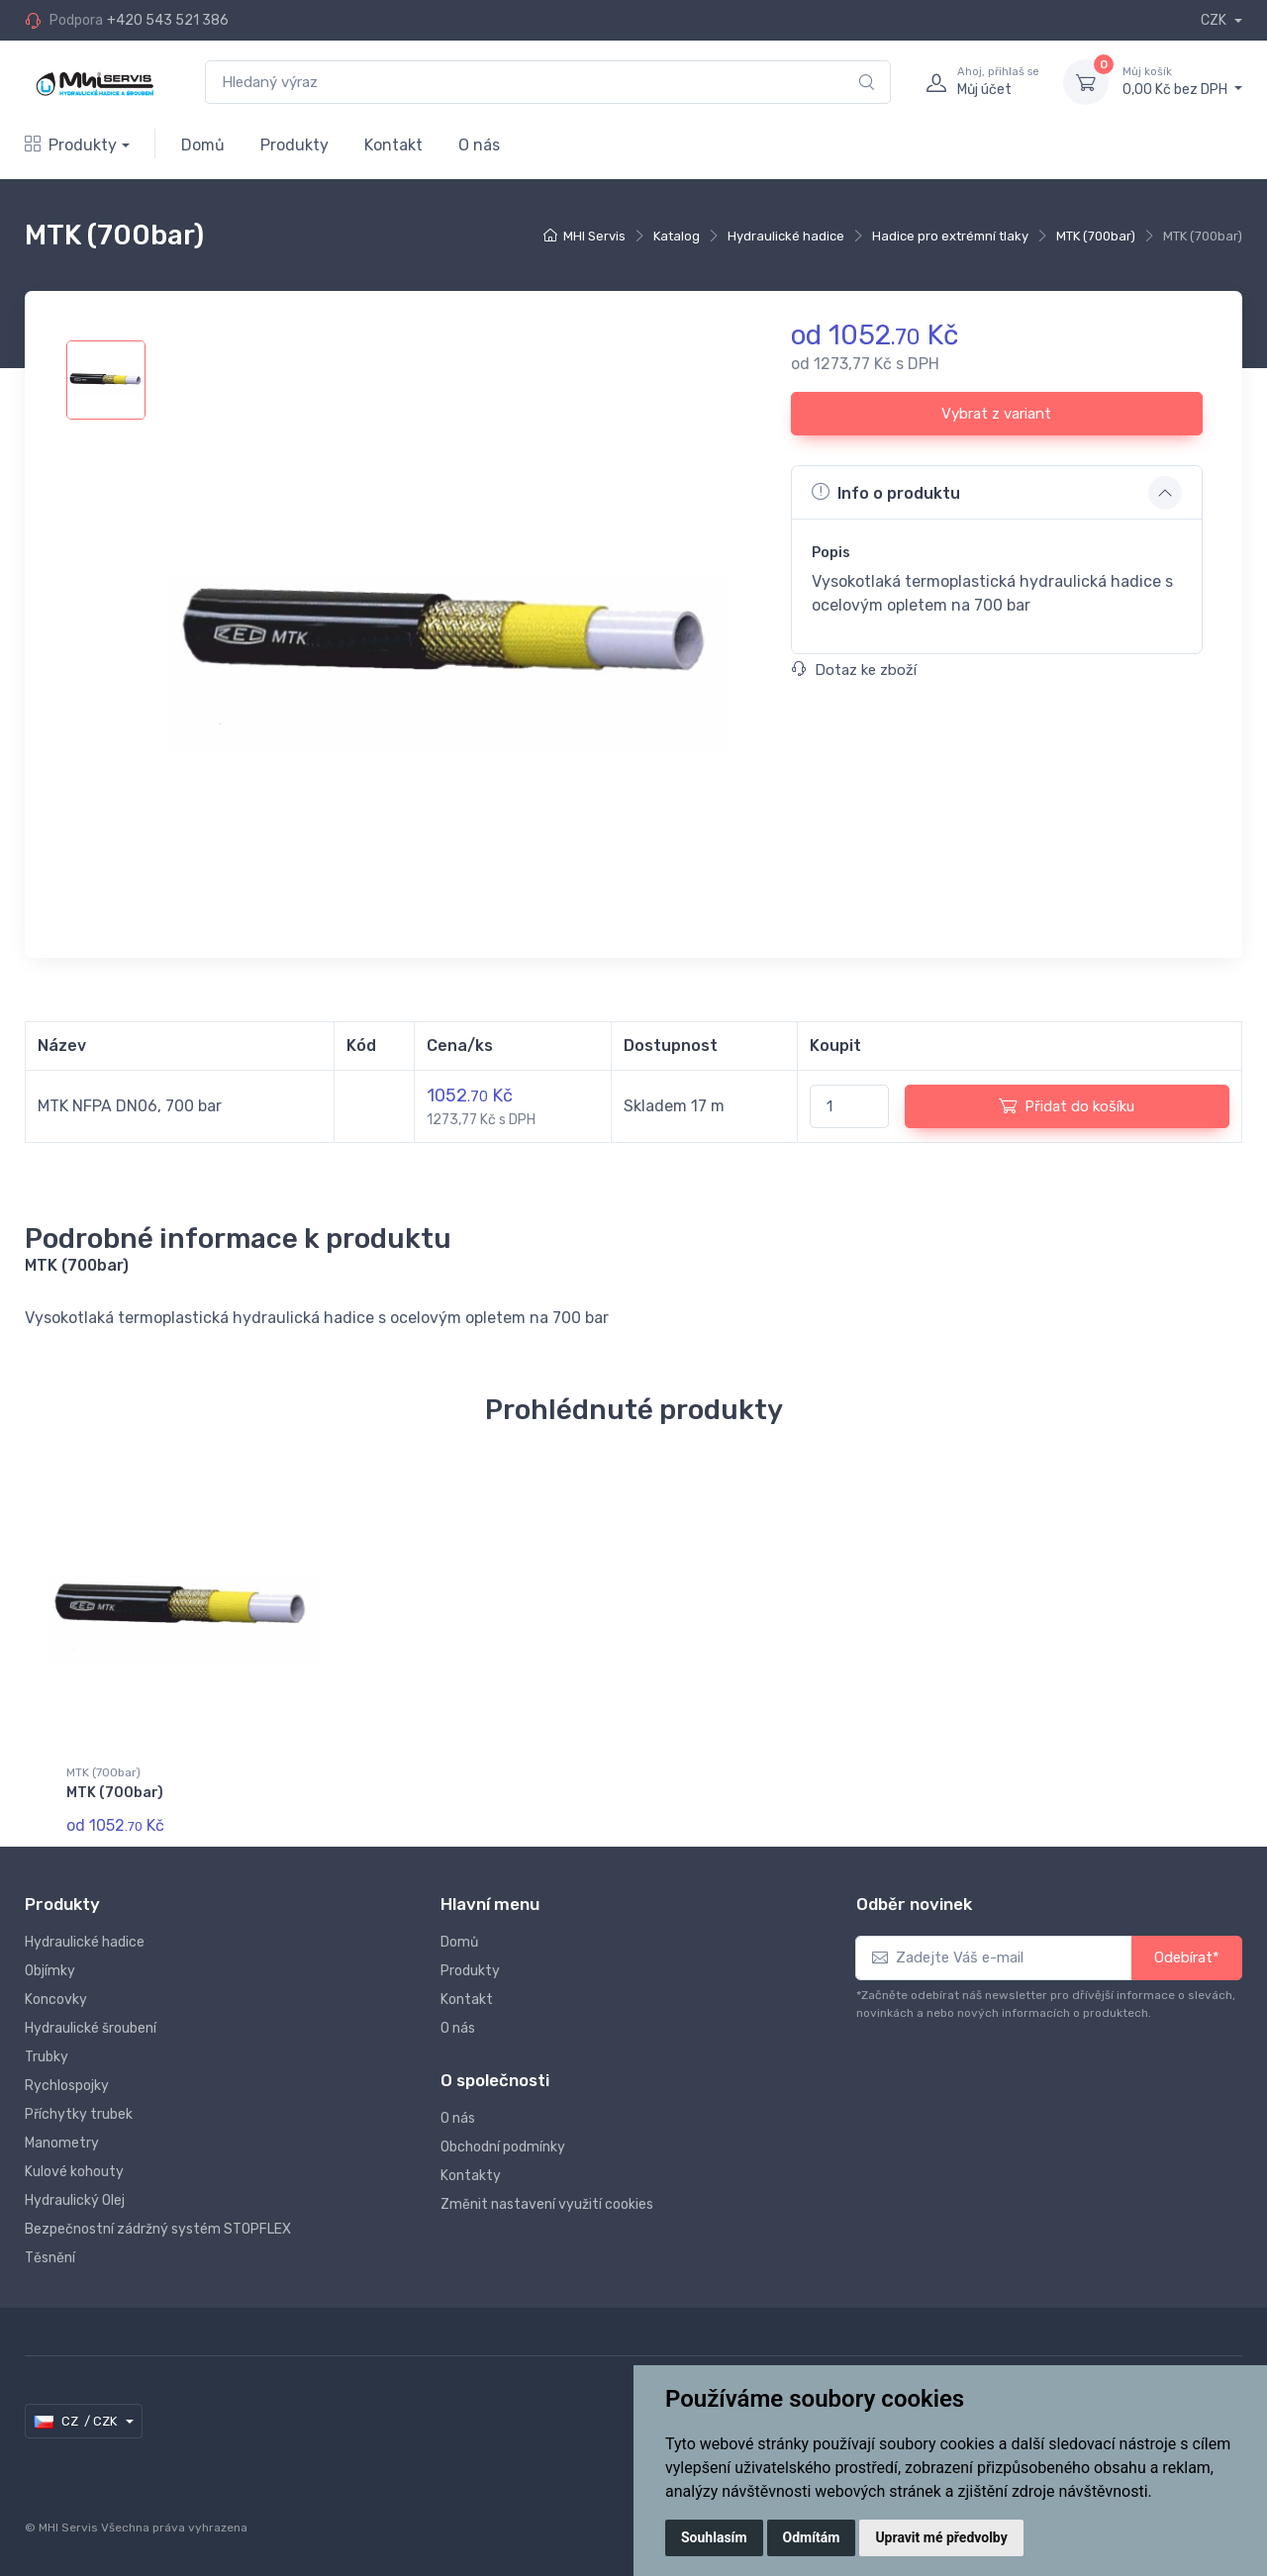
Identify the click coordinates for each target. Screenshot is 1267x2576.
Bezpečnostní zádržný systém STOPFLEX (158, 2229)
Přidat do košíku (1066, 1105)
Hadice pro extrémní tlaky (950, 236)
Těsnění (50, 2257)
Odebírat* (1186, 1957)
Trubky (46, 2057)
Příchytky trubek (79, 2114)
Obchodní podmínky (502, 2147)
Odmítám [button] (811, 2537)
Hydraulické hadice (786, 236)
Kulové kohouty (74, 2171)
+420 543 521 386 (168, 20)
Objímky (50, 1970)
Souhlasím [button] (714, 2537)
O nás (479, 145)
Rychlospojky (67, 2085)
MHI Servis (594, 236)
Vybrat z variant (996, 414)
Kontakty (470, 2175)
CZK (1215, 20)
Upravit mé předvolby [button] (941, 2537)
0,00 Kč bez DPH (1182, 81)
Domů (203, 145)
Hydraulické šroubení (90, 2028)
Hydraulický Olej (75, 2200)
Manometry (62, 2143)
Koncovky (56, 1999)
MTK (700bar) (1095, 236)
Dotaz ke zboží (854, 670)
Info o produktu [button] (886, 492)
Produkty (71, 145)
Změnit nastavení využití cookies (546, 2204)
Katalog (676, 236)
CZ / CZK (77, 2422)
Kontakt (393, 145)
